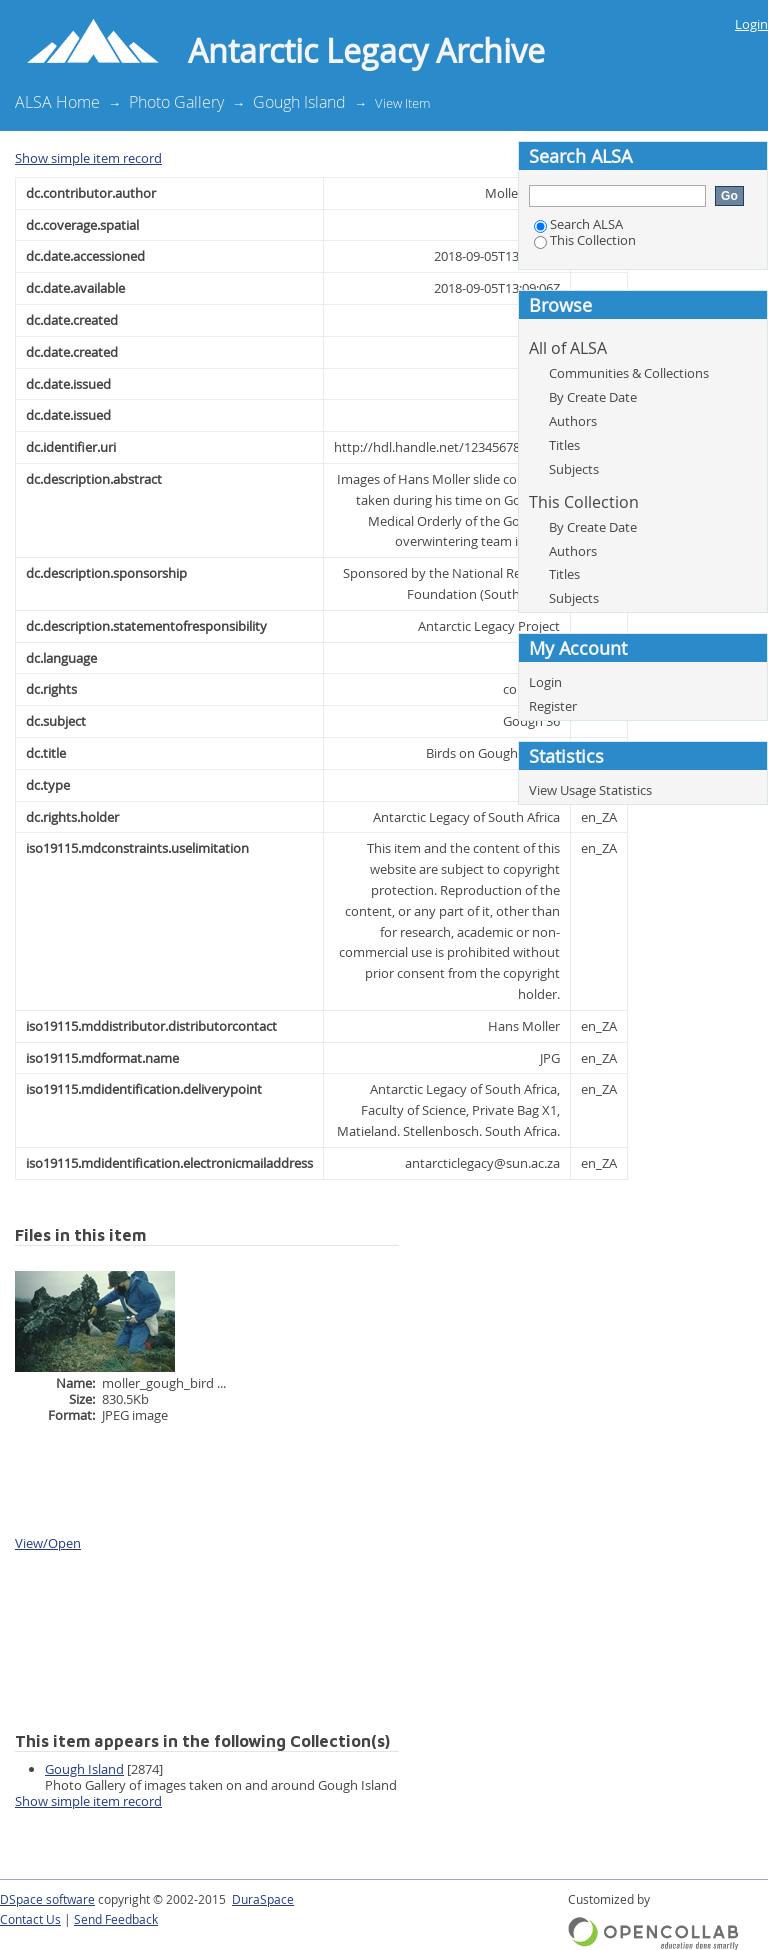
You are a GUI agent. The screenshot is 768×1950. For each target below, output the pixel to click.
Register (553, 706)
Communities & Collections (629, 373)
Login (751, 24)
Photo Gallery (176, 102)
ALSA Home (57, 102)
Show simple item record (88, 158)
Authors (573, 421)
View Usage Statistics (590, 790)
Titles (564, 445)
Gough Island (299, 102)
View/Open (48, 1543)
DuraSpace (263, 1899)
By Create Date (593, 397)
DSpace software (47, 1899)
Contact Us (30, 1919)
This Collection (585, 240)
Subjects (574, 469)
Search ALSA (578, 224)
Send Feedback (116, 1919)
